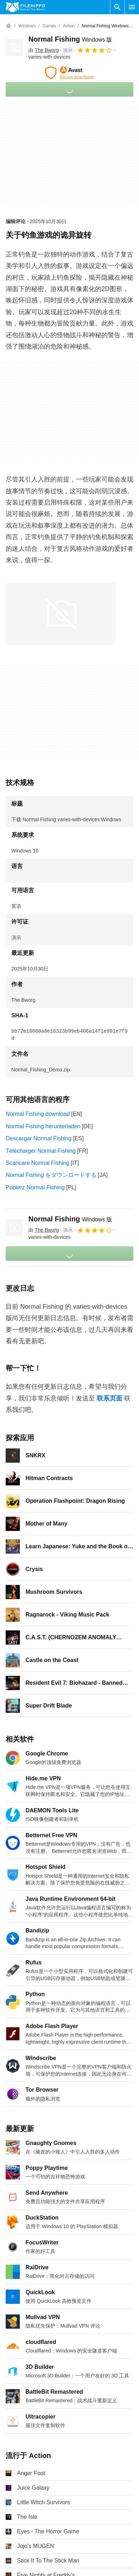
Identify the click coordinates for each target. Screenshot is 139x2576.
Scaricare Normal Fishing (38, 1163)
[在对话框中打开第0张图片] (61, 614)
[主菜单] (132, 7)
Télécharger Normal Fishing (41, 1151)
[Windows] (26, 26)
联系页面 (109, 1398)
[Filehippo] (25, 7)
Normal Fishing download (38, 1114)
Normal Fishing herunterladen (43, 1126)
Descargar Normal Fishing (39, 1138)
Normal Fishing (70, 39)
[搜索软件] (117, 7)
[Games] (49, 26)
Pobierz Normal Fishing (35, 1187)
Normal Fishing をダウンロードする (51, 1175)
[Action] (68, 26)
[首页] (8, 26)
